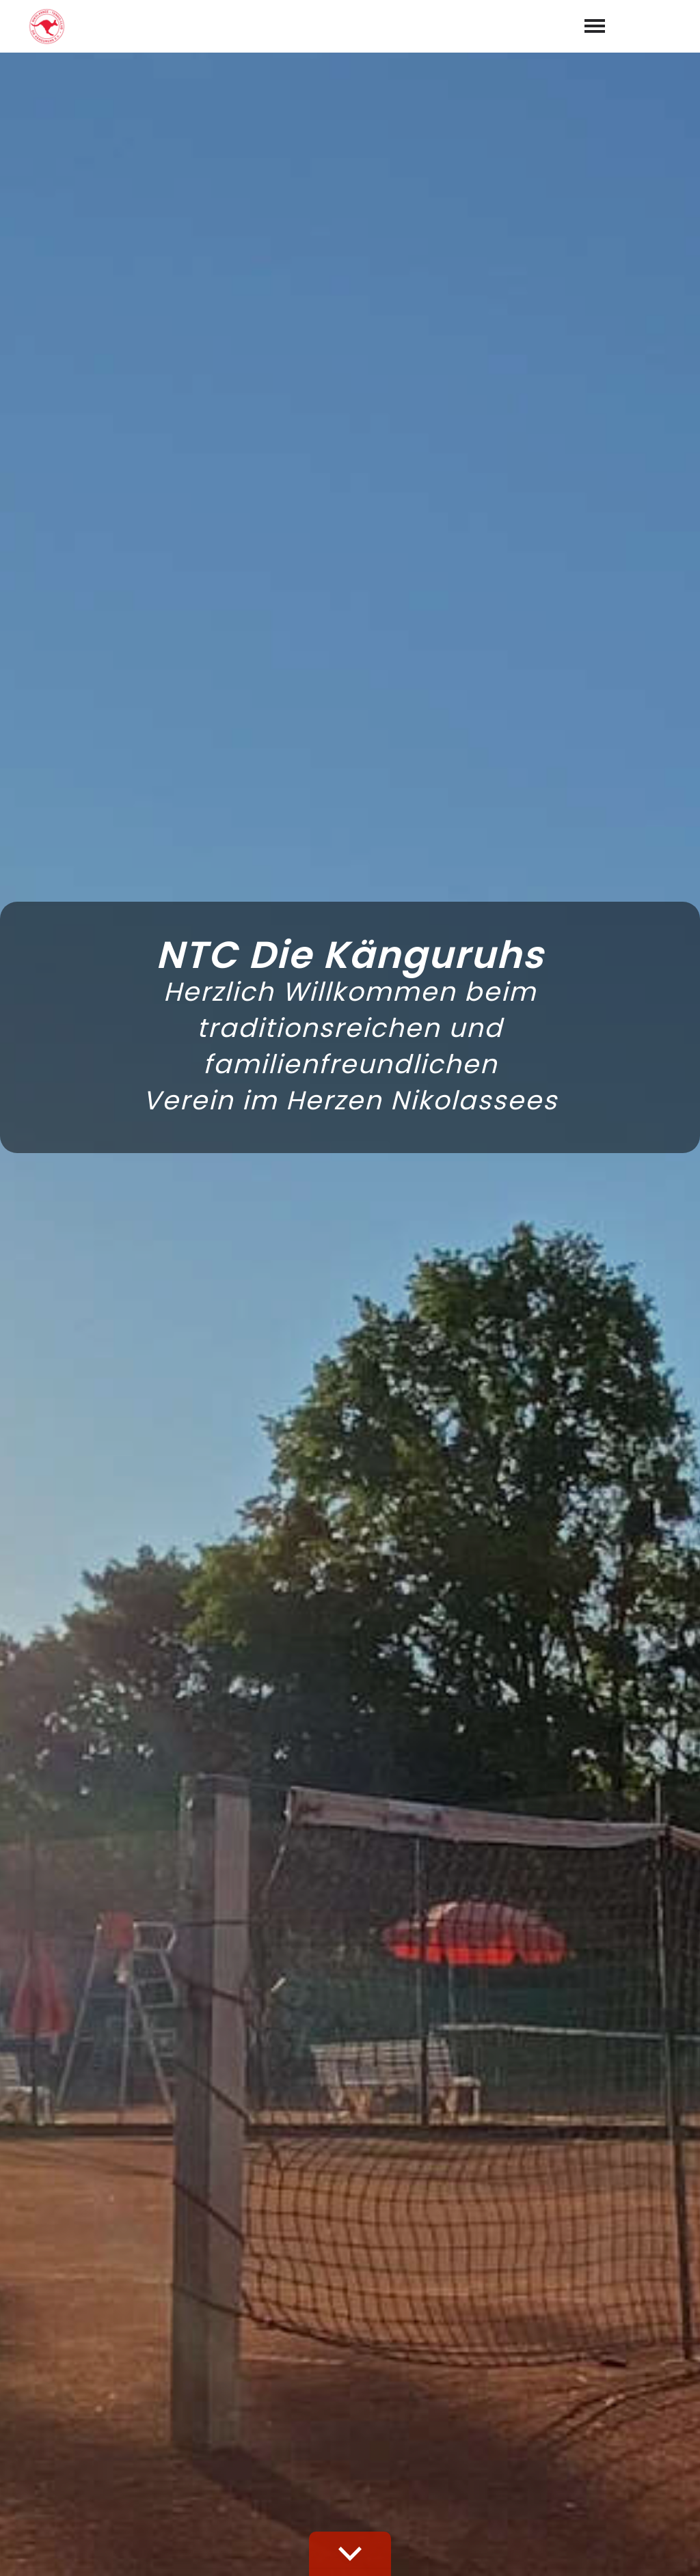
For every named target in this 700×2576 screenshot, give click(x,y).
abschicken (508, 2301)
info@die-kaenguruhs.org (431, 2464)
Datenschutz (659, 2550)
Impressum (582, 2550)
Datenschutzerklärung (396, 2266)
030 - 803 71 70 (402, 2444)
